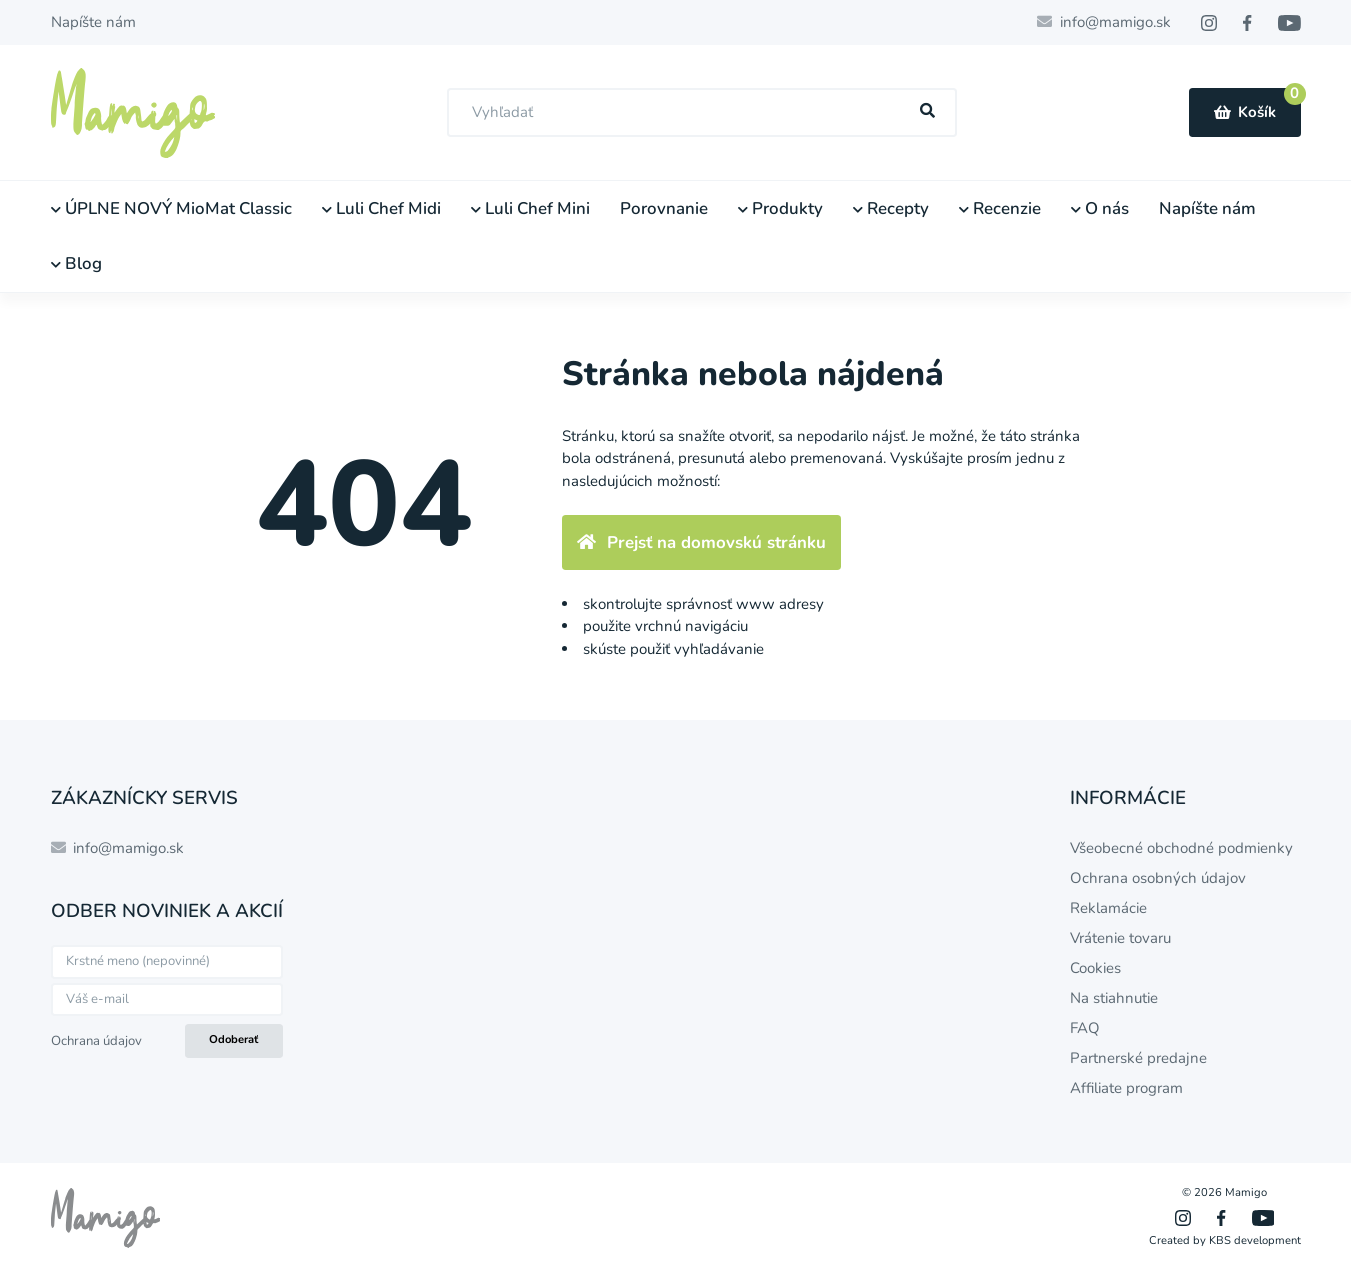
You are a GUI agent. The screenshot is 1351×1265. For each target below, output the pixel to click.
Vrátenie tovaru (1120, 938)
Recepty (891, 208)
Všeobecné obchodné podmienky (1181, 848)
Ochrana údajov (96, 1041)
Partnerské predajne (1138, 1058)
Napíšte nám (93, 22)
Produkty (780, 208)
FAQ (1085, 1028)
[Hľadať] (927, 111)
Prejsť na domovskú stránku (701, 542)
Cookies (1095, 968)
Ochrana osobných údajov (1158, 878)
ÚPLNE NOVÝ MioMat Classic (171, 208)
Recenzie (1000, 208)
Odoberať (233, 1039)
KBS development (1255, 1240)
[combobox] (702, 112)
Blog (76, 263)
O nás (1100, 208)
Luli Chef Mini (530, 208)
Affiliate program (1126, 1088)
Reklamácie (1108, 908)
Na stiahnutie (1114, 998)
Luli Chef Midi (381, 208)
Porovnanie (664, 208)
